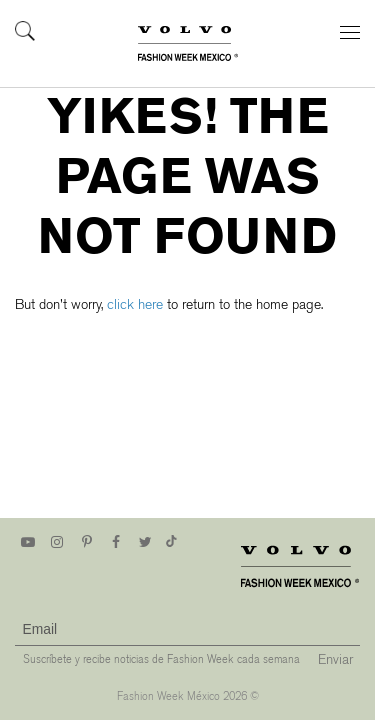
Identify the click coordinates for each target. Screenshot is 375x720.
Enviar (335, 659)
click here (135, 304)
